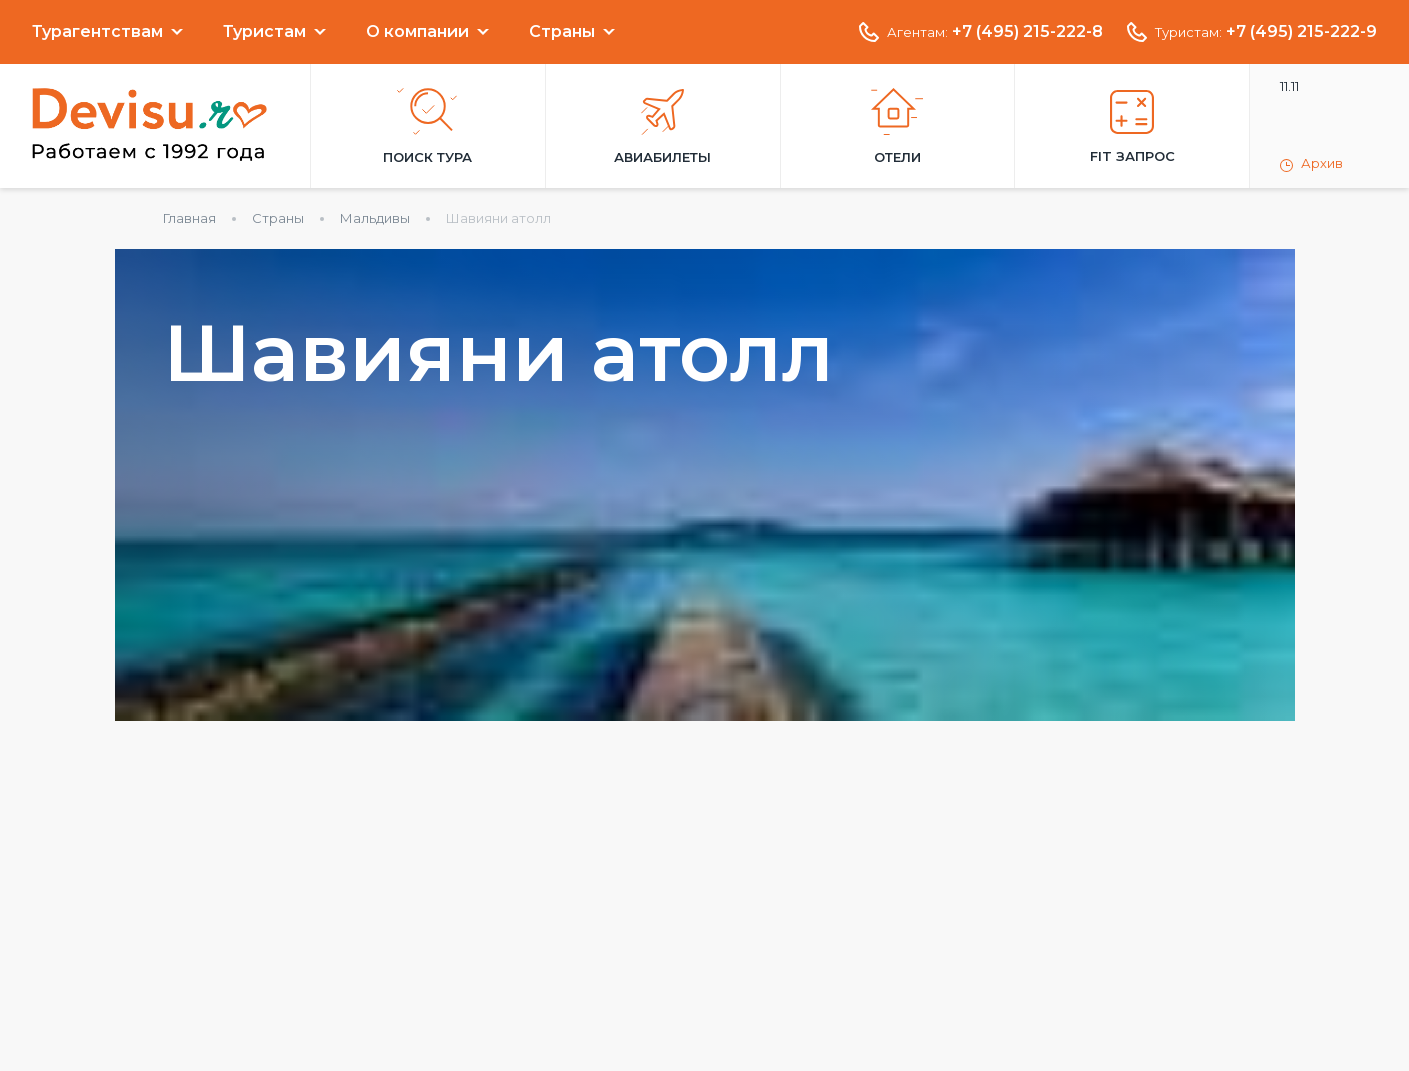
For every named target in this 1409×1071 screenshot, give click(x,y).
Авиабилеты (662, 127)
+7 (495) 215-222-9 (1301, 32)
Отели (897, 126)
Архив (1311, 164)
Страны (562, 32)
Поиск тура (427, 126)
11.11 (1289, 86)
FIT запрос (1132, 127)
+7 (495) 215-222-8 (1027, 32)
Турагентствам (97, 32)
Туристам (264, 32)
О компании (417, 32)
